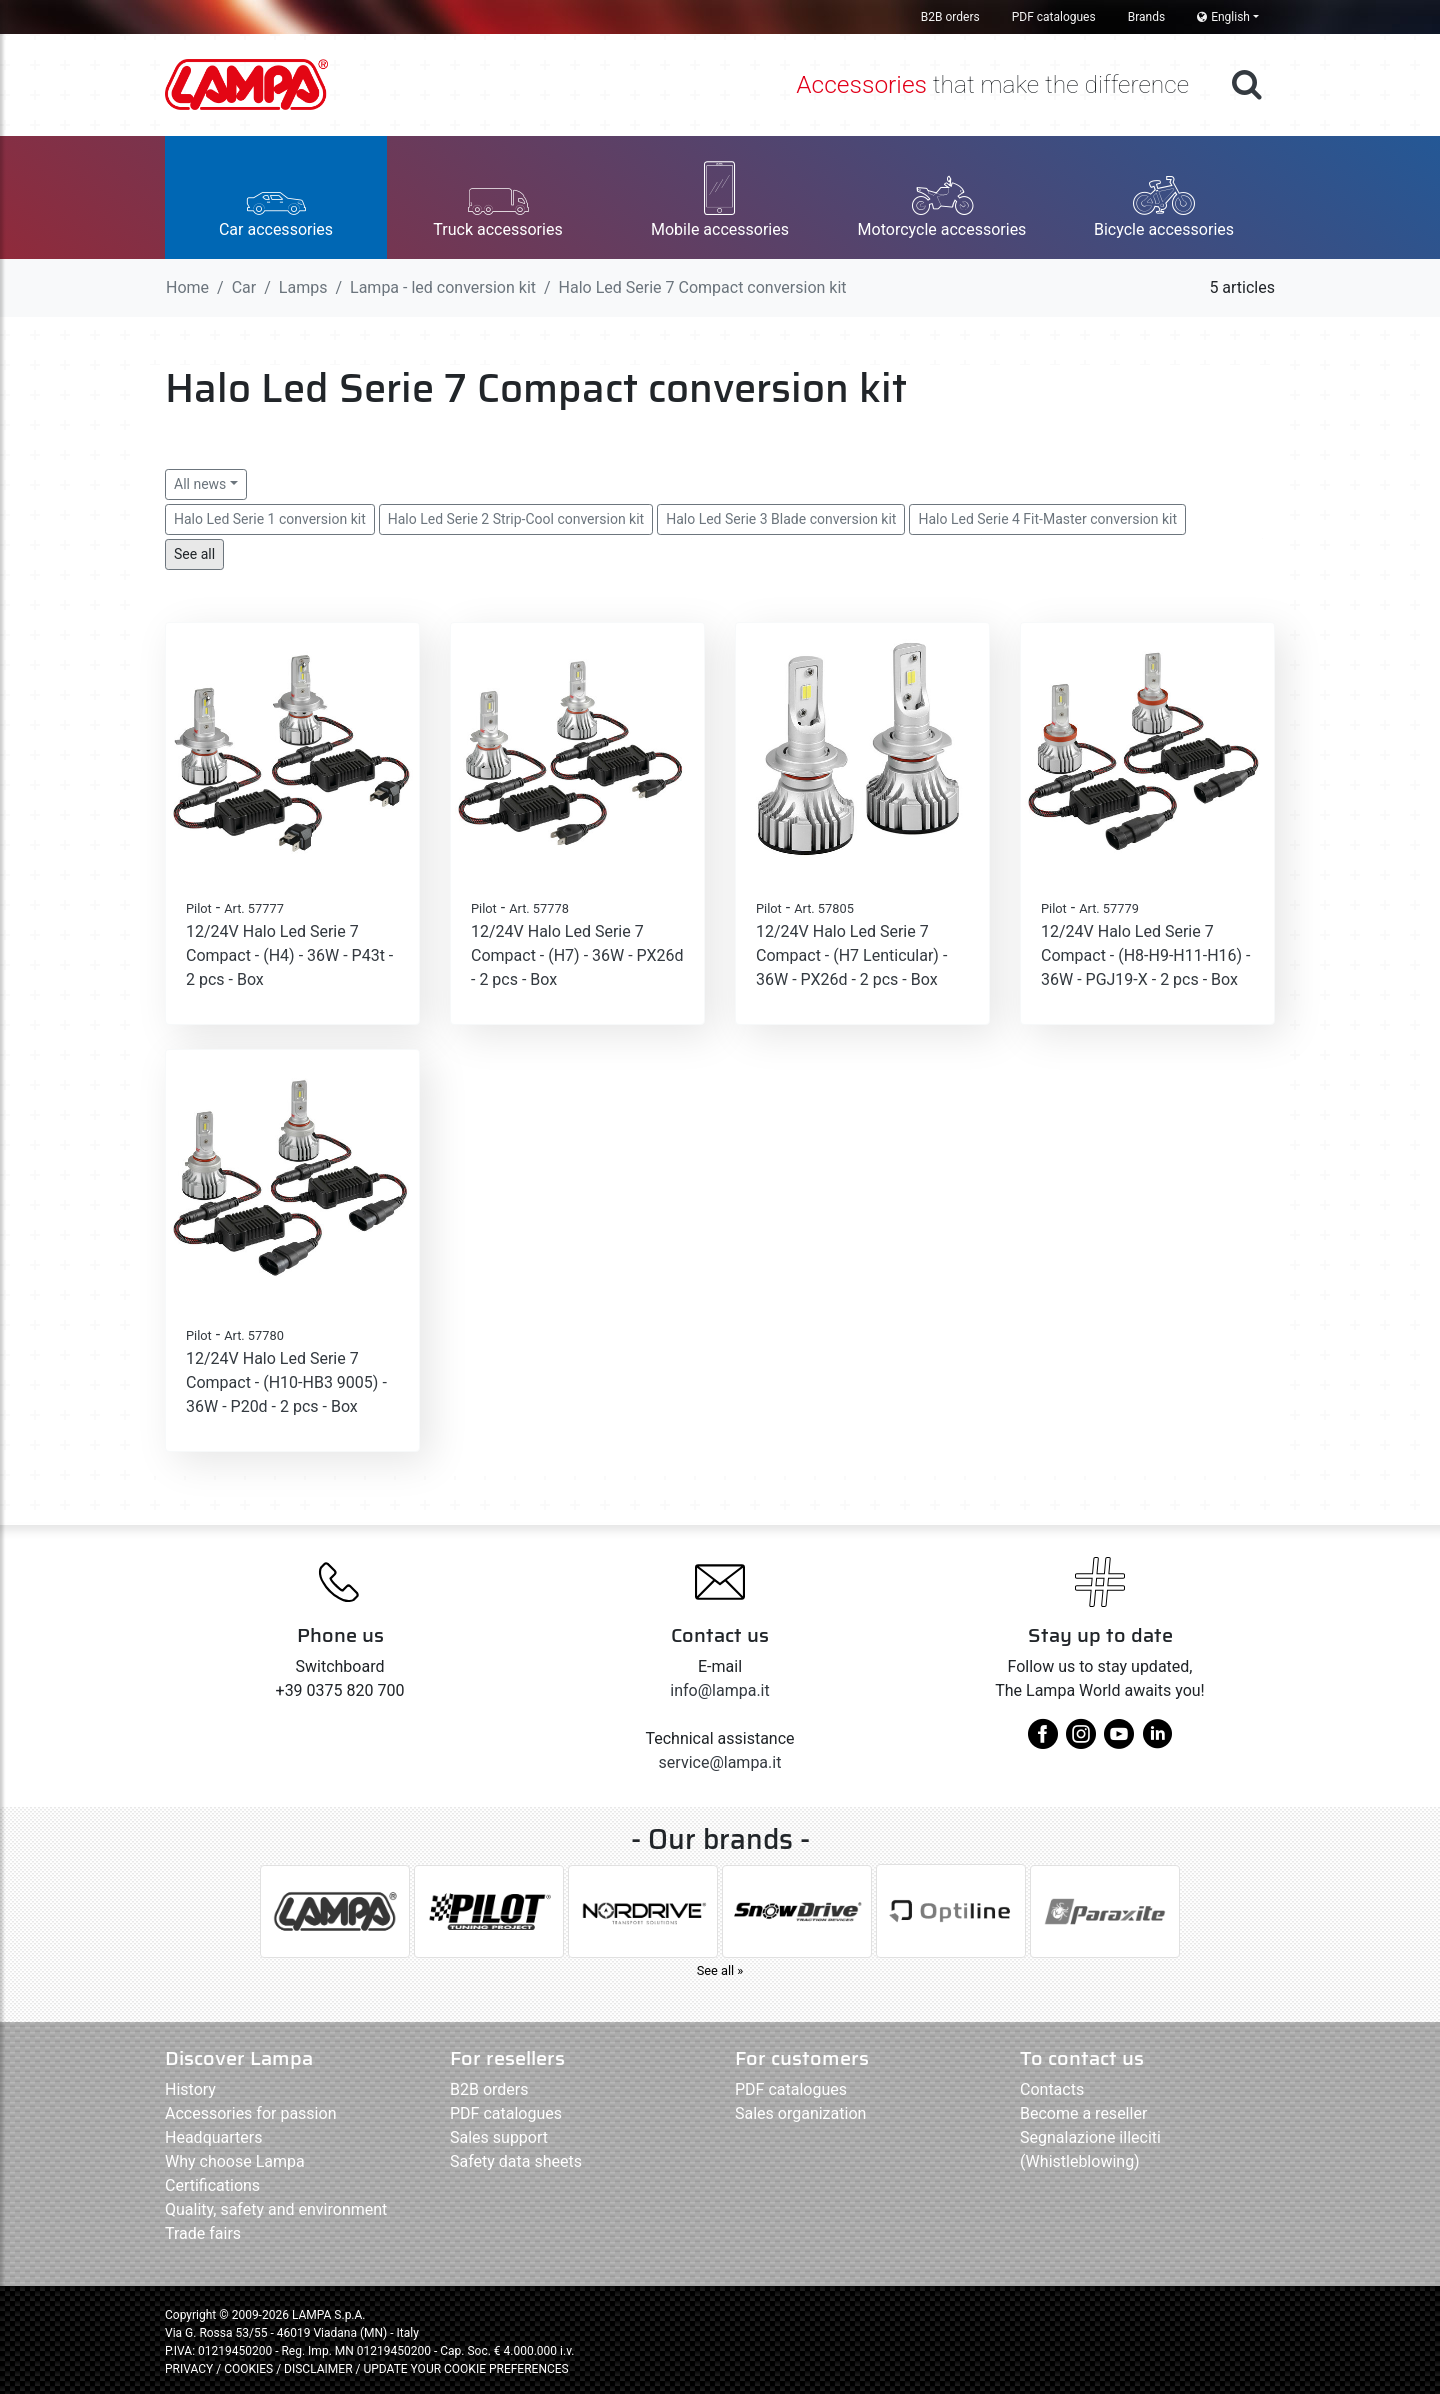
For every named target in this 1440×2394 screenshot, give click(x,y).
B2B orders (950, 17)
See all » (720, 1970)
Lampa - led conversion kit (443, 287)
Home (187, 287)
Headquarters (213, 2137)
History (190, 2089)
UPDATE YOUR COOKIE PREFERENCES (465, 2369)
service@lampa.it (720, 1762)
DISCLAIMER (319, 2369)
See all (194, 554)
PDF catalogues (1054, 17)
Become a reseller (1083, 2113)
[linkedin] (1157, 1741)
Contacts (1052, 2089)
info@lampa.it (719, 1690)
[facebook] (1043, 1741)
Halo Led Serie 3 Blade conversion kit (781, 519)
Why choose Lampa (235, 2161)
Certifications (212, 2185)
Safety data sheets (516, 2161)
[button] (276, 197)
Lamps (303, 287)
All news (200, 484)
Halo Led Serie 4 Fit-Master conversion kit (1047, 519)
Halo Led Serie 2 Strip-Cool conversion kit (516, 519)
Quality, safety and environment (276, 2209)
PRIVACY (189, 2369)
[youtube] (1119, 1741)
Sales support (499, 2137)
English (1223, 17)
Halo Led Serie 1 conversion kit (270, 519)
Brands (1146, 17)
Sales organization (800, 2113)
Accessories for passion (250, 2113)
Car (244, 287)
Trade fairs (203, 2233)
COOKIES (248, 2369)
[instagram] (1081, 1741)
